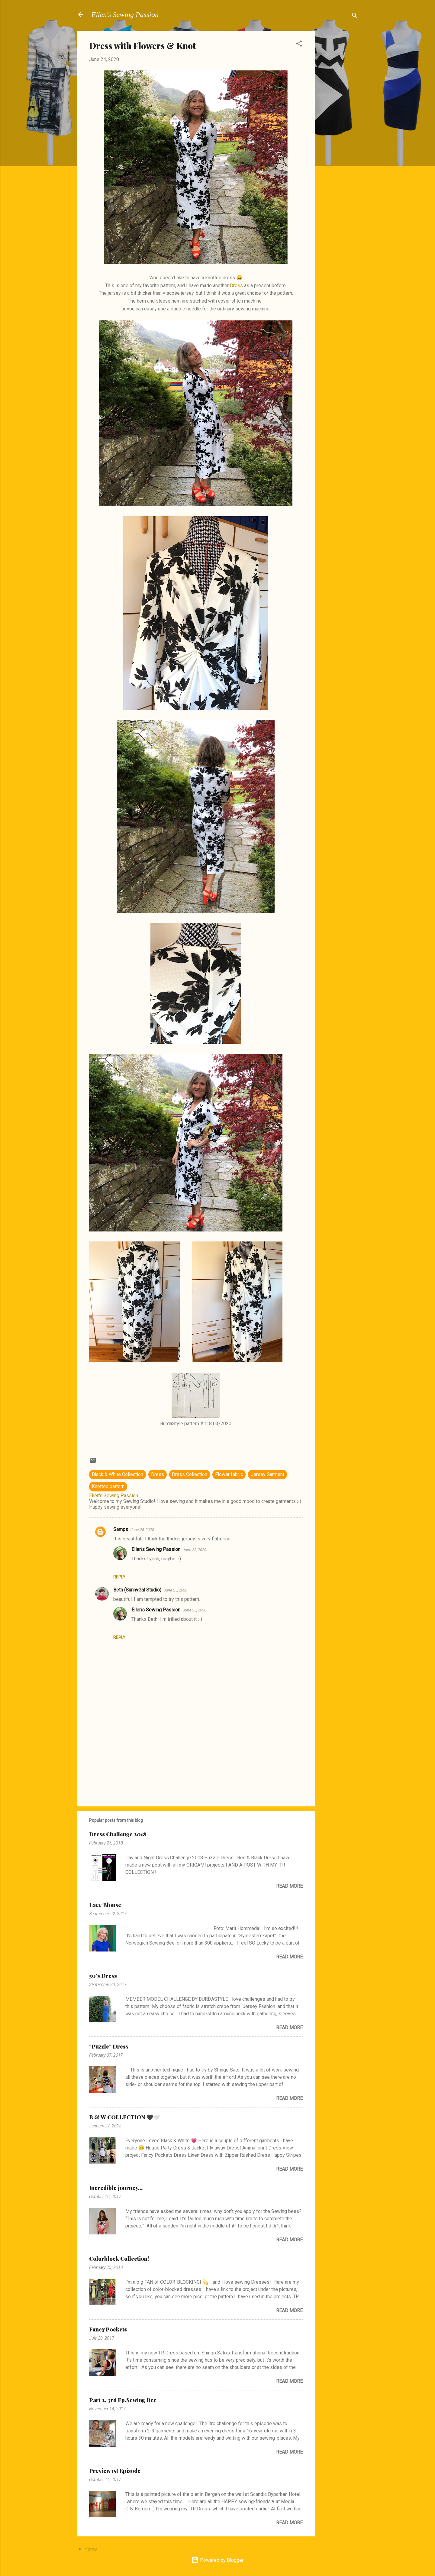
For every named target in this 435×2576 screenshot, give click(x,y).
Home (90, 2549)
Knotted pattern (108, 1486)
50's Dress (103, 1975)
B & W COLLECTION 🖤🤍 (124, 2117)
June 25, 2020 (142, 1529)
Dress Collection (189, 1474)
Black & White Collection (117, 1474)
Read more (289, 1886)
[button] (299, 44)
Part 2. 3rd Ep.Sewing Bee (122, 2400)
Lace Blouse (105, 1905)
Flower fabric (229, 1474)
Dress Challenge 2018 (117, 1834)
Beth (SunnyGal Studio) (137, 1590)
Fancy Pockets (108, 2329)
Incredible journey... (116, 2188)
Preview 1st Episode (114, 2470)
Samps (120, 1529)
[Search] (354, 16)
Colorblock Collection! (119, 2258)
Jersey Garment (267, 1474)
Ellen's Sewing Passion (125, 14)
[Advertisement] (339, 121)
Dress (236, 285)
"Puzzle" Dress (108, 2046)
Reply (119, 1577)
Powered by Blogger (217, 2560)
